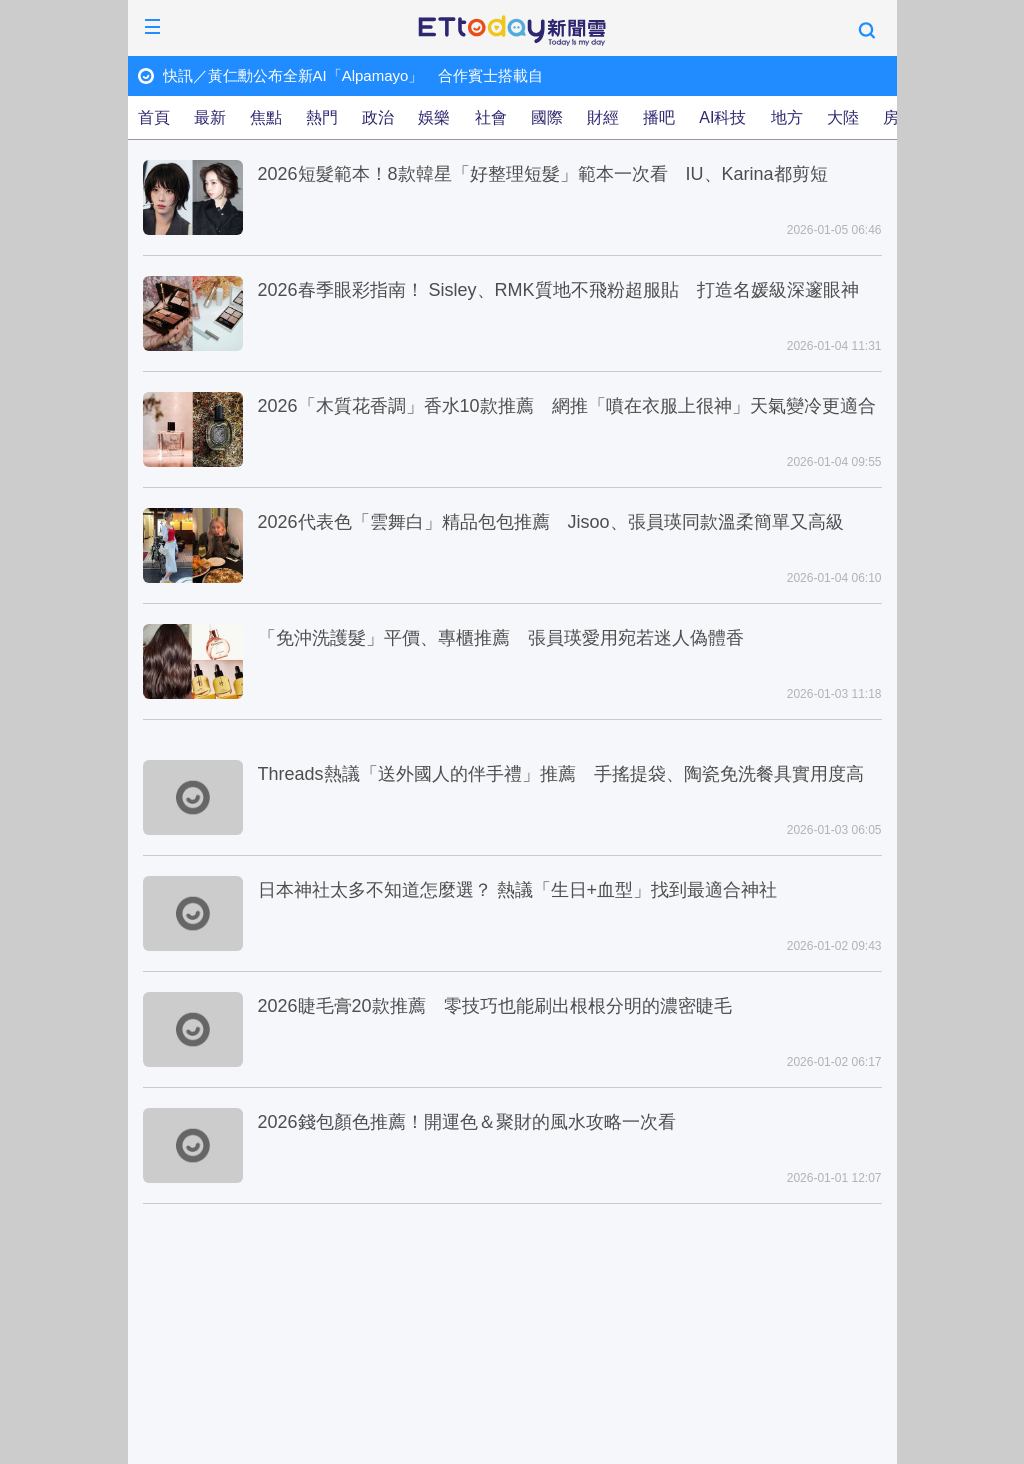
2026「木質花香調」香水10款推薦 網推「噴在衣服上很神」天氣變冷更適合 (567, 406)
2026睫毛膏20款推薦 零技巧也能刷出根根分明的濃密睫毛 (495, 1006)
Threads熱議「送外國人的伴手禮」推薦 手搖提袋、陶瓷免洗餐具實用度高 (561, 774)
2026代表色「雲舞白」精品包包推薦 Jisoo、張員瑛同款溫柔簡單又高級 (551, 522)
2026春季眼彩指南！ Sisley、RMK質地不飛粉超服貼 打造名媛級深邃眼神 (558, 290)
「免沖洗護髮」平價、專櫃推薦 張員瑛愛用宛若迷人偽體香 (501, 638)
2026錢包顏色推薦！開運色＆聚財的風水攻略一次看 (467, 1122)
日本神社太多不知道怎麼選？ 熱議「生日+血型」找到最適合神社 (518, 890)
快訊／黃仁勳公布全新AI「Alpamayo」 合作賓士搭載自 (353, 75)
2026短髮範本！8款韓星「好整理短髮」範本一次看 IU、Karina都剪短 (543, 174)
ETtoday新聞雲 (512, 31)
